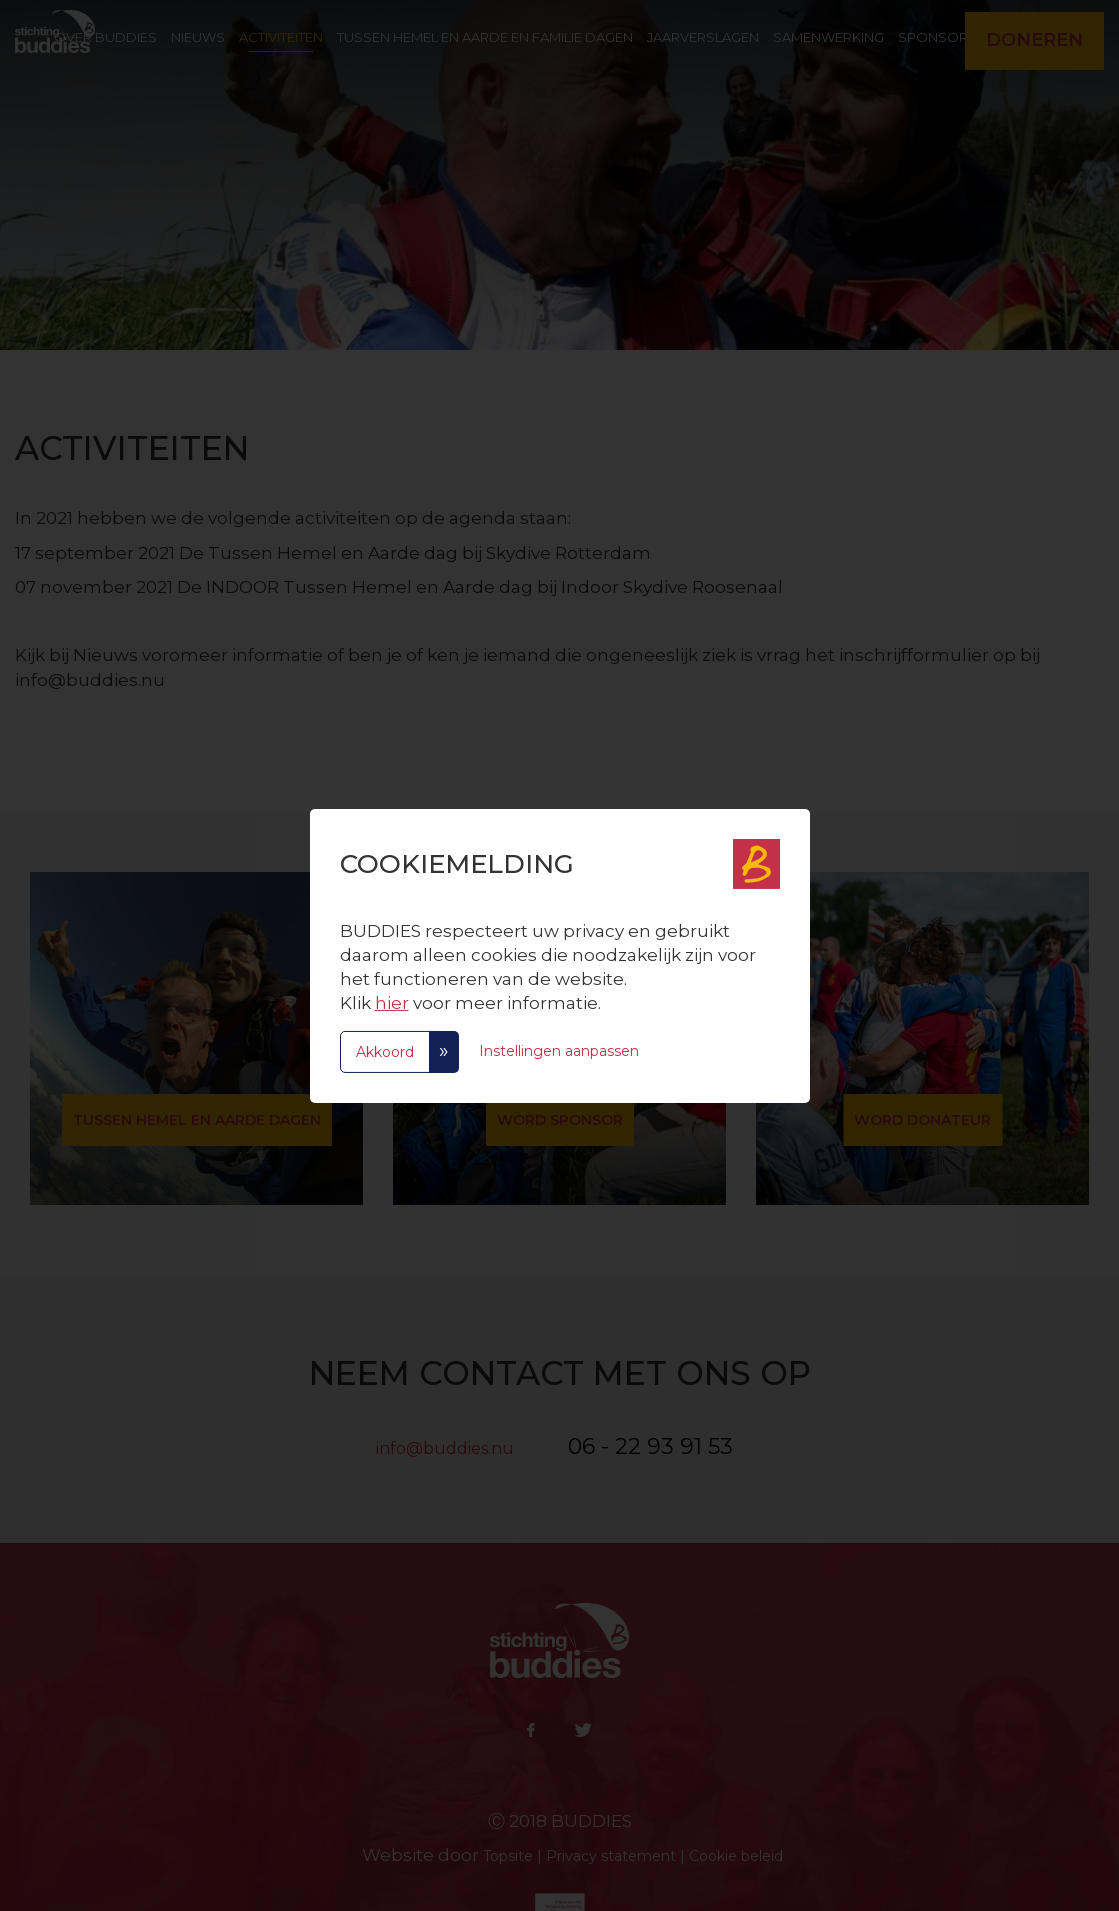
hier (392, 1003)
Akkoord (385, 1052)
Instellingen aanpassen (559, 1050)
